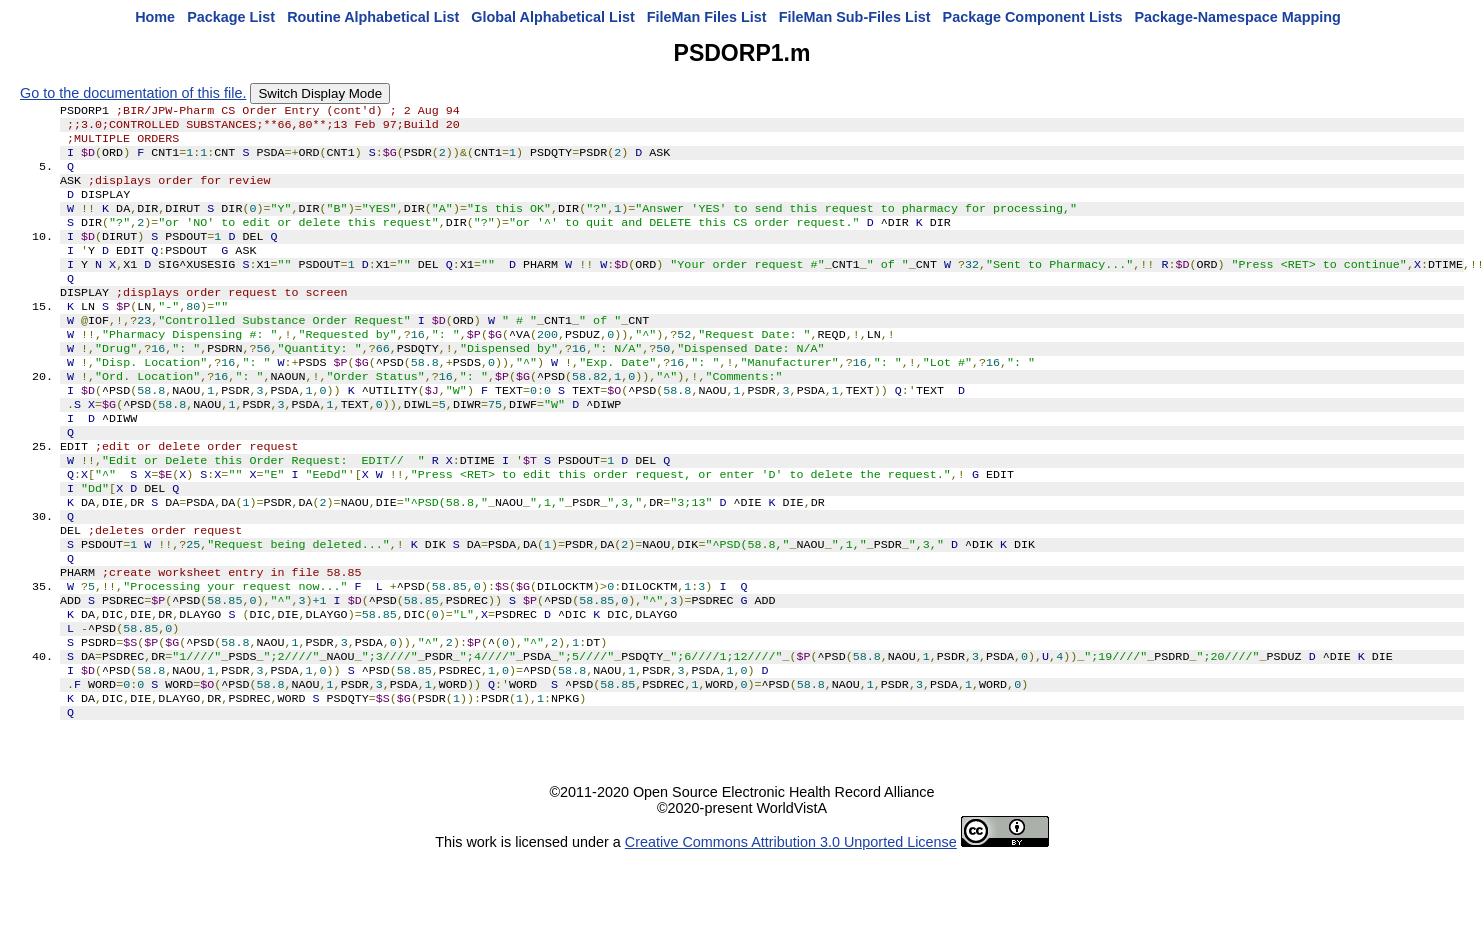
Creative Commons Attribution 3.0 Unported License (791, 930)
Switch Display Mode (320, 93)
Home (155, 17)
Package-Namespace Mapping (1238, 17)
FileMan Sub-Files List (855, 17)
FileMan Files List (707, 17)
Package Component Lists (1033, 17)
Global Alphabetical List (552, 17)
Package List (231, 17)
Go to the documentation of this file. (133, 93)
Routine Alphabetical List (373, 17)
